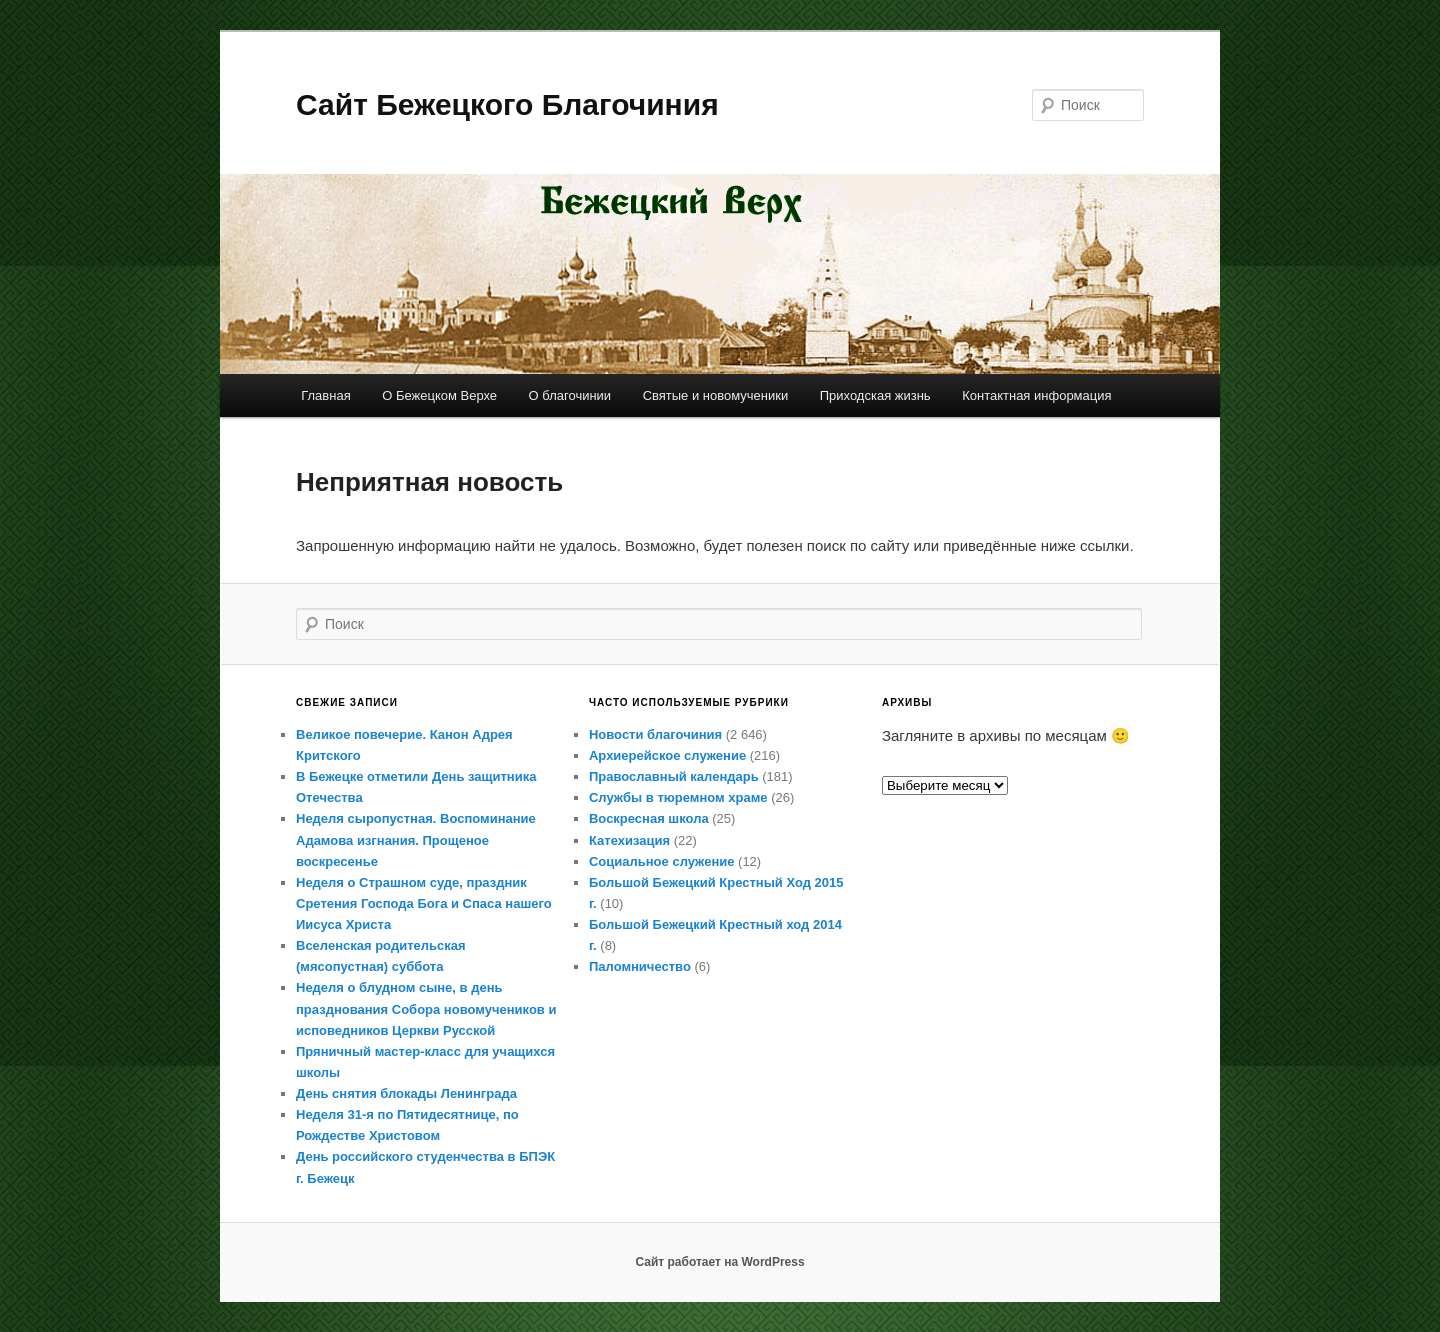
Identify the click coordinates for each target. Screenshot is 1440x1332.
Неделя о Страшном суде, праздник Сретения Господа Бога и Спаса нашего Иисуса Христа (424, 903)
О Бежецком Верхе (439, 395)
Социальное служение (661, 861)
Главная (325, 395)
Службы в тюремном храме (678, 797)
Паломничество (640, 966)
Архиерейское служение (667, 755)
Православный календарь (674, 776)
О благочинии (570, 395)
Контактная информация (1036, 395)
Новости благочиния (655, 734)
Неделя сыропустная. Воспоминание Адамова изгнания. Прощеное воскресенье (416, 839)
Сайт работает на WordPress (719, 1262)
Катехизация (629, 840)
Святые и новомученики (716, 395)
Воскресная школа (649, 818)
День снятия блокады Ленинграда (406, 1093)
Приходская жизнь (875, 395)
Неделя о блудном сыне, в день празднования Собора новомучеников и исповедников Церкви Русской (426, 1008)
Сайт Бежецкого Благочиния (507, 104)
